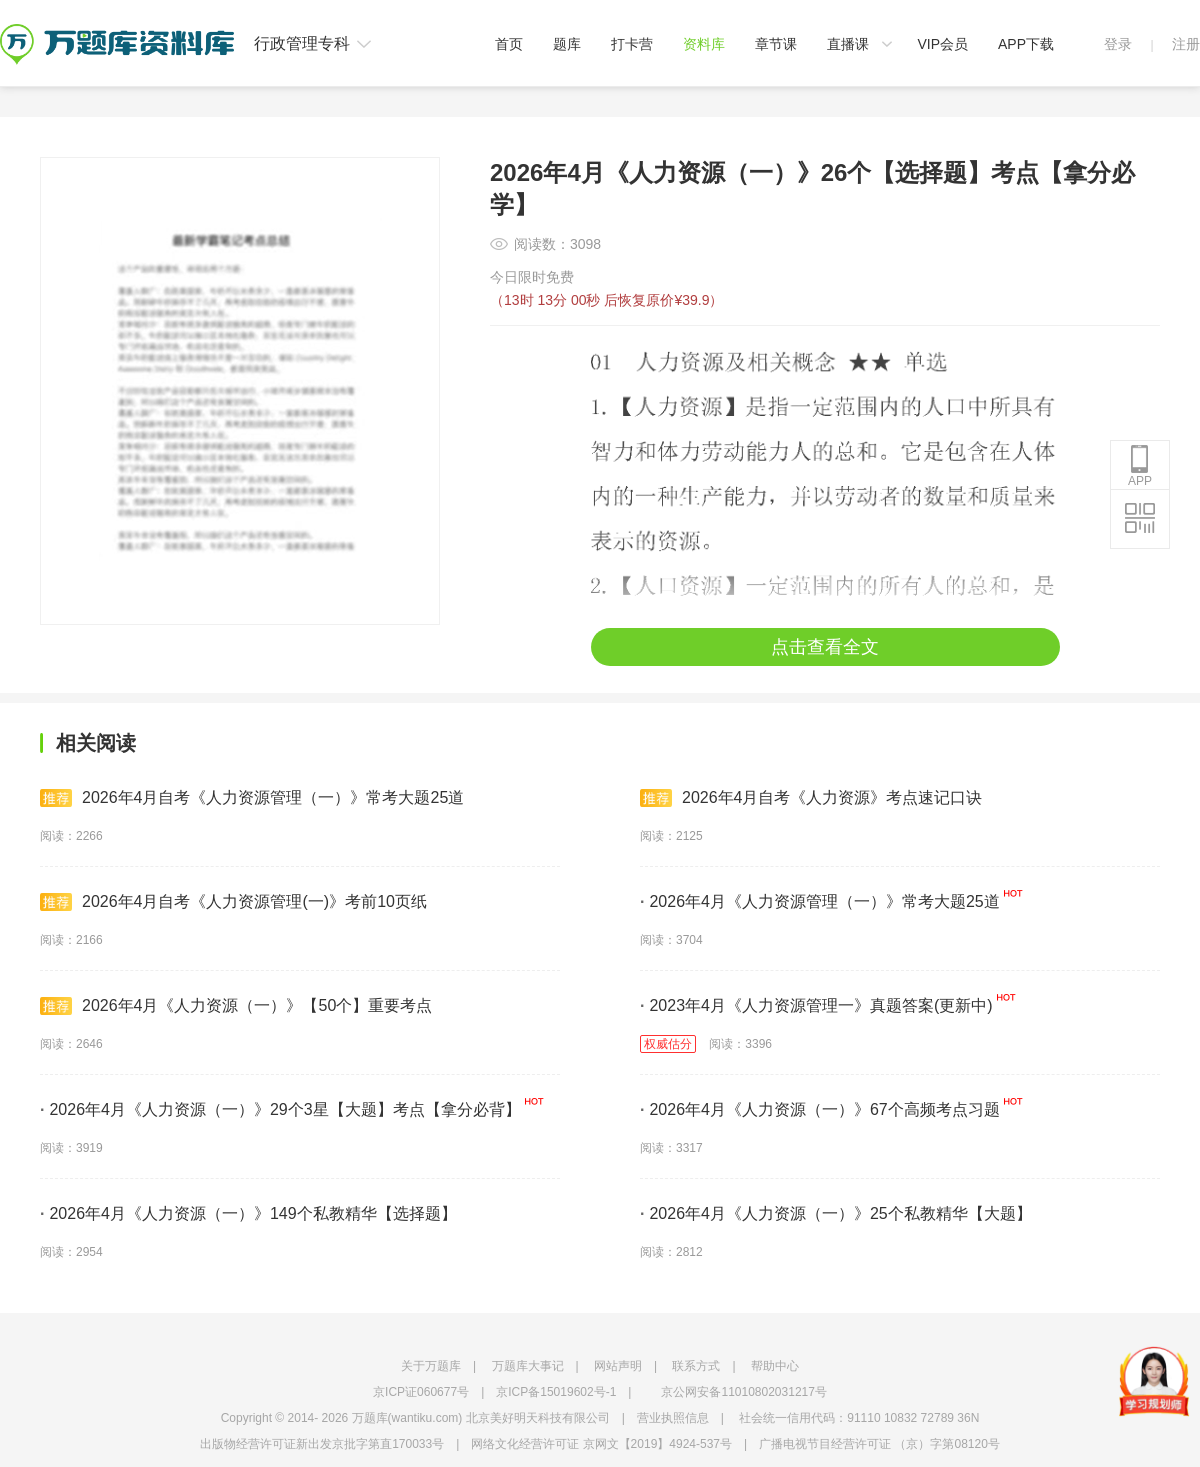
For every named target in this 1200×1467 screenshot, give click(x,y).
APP (1140, 466)
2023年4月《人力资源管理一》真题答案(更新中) (816, 1005)
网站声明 (618, 1366)
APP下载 (1026, 44)
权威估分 (668, 1044)
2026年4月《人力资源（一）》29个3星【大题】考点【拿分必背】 (280, 1109)
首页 (509, 44)
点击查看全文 (825, 647)
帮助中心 (775, 1366)
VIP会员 (942, 44)
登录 (1118, 44)
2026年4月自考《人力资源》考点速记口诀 (811, 798)
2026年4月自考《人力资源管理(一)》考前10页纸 (233, 902)
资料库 (704, 44)
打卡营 (632, 44)
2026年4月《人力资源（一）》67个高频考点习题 (820, 1109)
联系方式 (696, 1366)
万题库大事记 (528, 1366)
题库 (567, 44)
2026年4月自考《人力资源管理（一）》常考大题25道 (252, 798)
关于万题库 (431, 1366)
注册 (1186, 44)
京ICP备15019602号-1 (556, 1392)
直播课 (848, 44)
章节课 (776, 44)
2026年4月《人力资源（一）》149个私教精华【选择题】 (248, 1213)
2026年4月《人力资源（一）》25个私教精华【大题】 (836, 1213)
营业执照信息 (673, 1418)
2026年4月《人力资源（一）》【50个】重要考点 (236, 1006)
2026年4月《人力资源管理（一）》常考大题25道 (820, 901)
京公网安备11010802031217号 (743, 1392)
